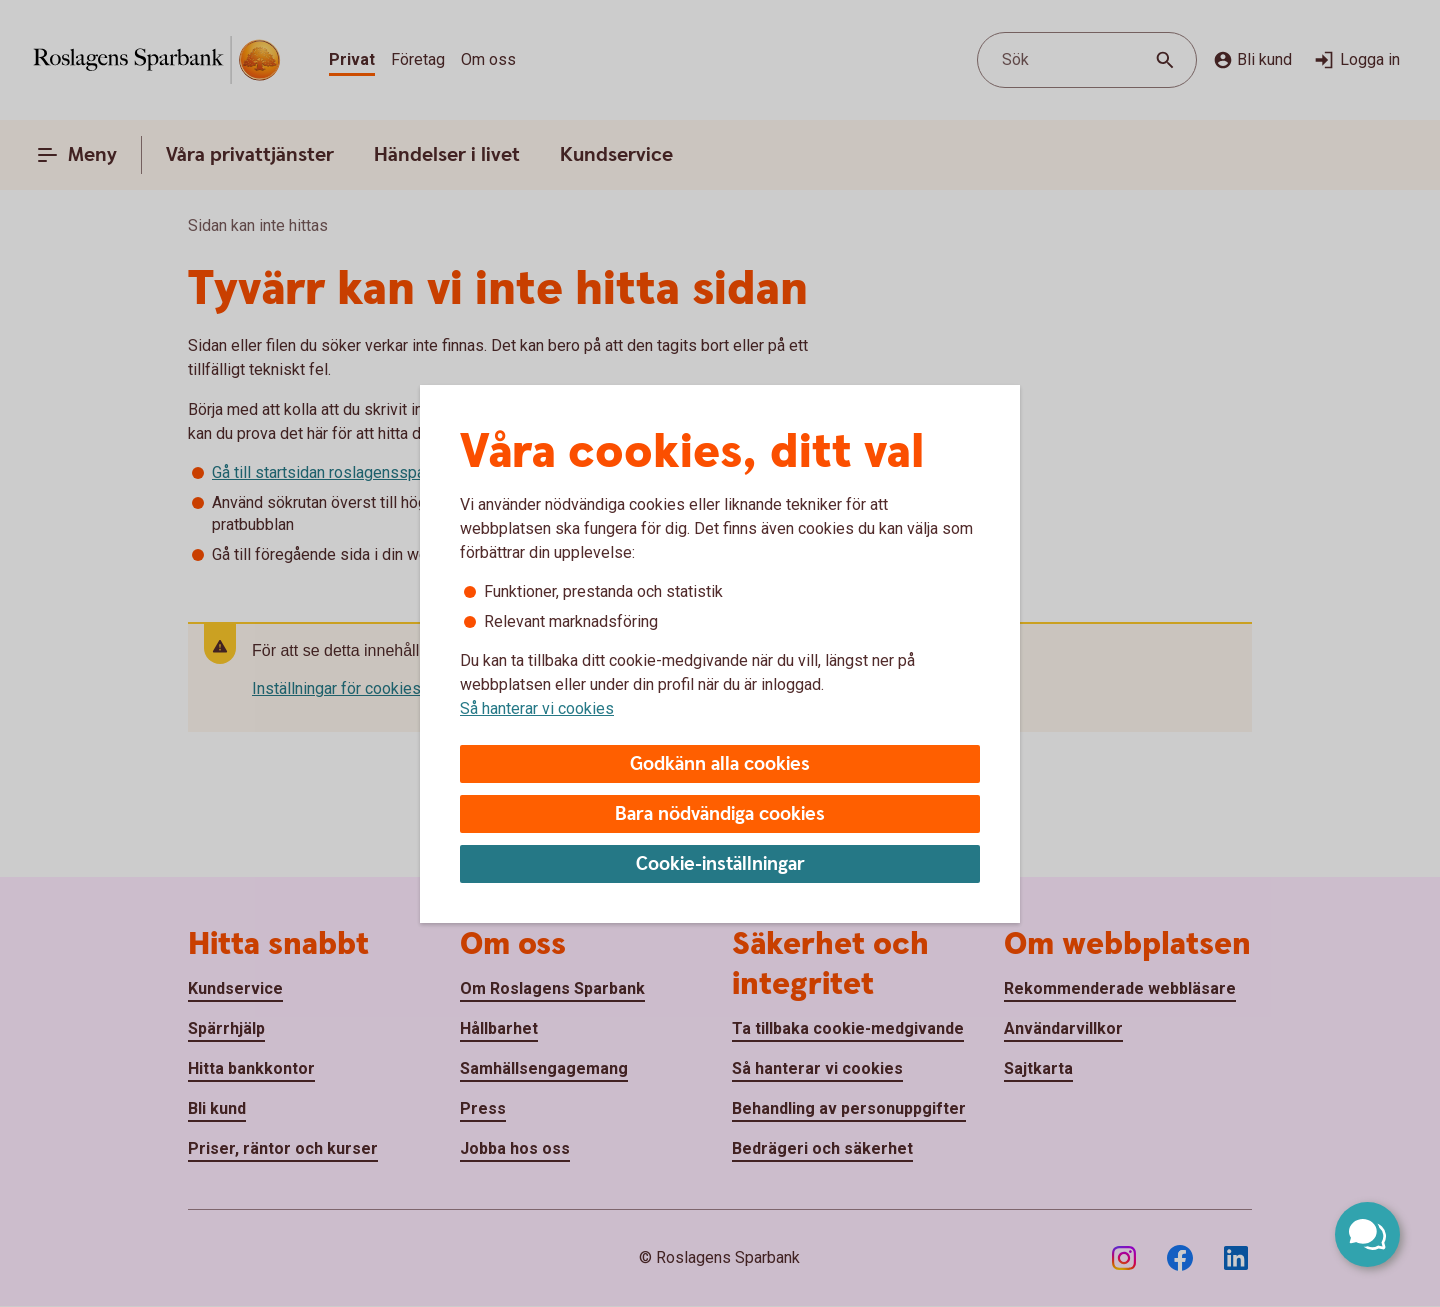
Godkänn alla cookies (720, 764)
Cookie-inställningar (720, 864)
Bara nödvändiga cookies (720, 814)
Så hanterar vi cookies (537, 708)
